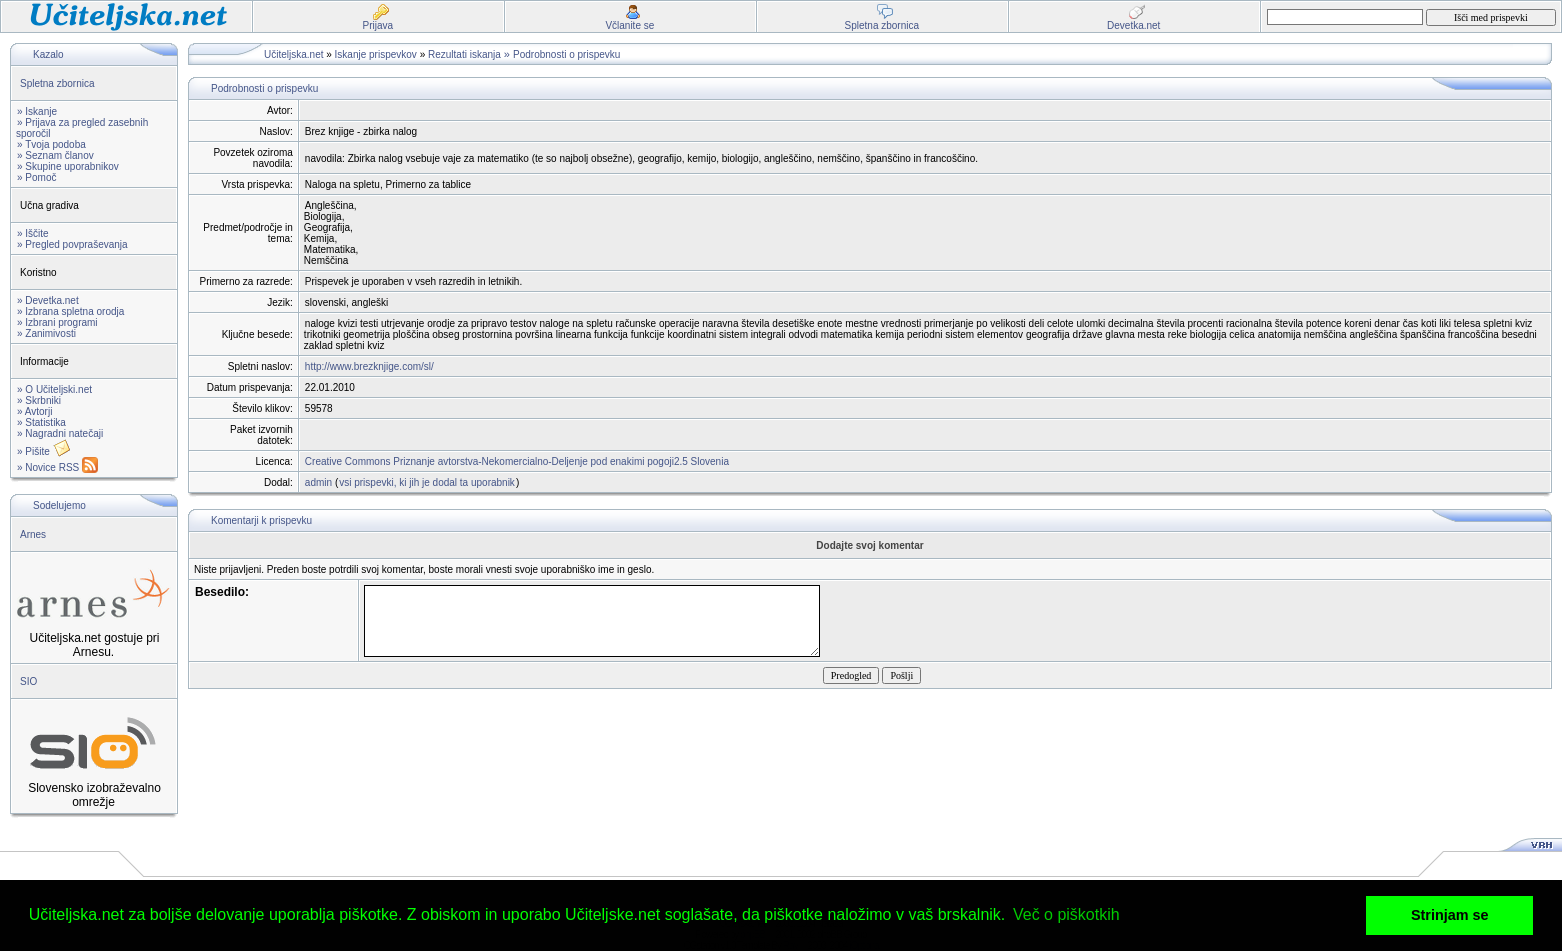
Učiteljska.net (293, 54)
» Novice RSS (57, 467)
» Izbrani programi (57, 322)
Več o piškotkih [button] (1066, 914)
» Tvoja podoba (51, 144)
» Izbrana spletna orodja (70, 311)
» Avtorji (34, 411)
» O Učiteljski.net (54, 389)
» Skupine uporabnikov (68, 166)
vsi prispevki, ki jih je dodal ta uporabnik (427, 482)
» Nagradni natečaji (60, 433)
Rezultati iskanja (464, 54)
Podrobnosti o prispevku (566, 54)
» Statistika (41, 422)
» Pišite (44, 451)
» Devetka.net (48, 300)
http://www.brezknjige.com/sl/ (369, 366)
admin (318, 482)
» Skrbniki (39, 400)
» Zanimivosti (46, 333)
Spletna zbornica (57, 83)
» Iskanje (37, 111)
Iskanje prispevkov (376, 54)
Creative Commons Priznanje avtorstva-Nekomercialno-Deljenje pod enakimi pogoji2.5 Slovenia (517, 461)
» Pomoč (36, 177)
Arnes (33, 534)
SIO (28, 681)
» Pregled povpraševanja (72, 244)
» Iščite (33, 233)
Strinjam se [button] (1450, 915)
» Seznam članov (55, 155)
